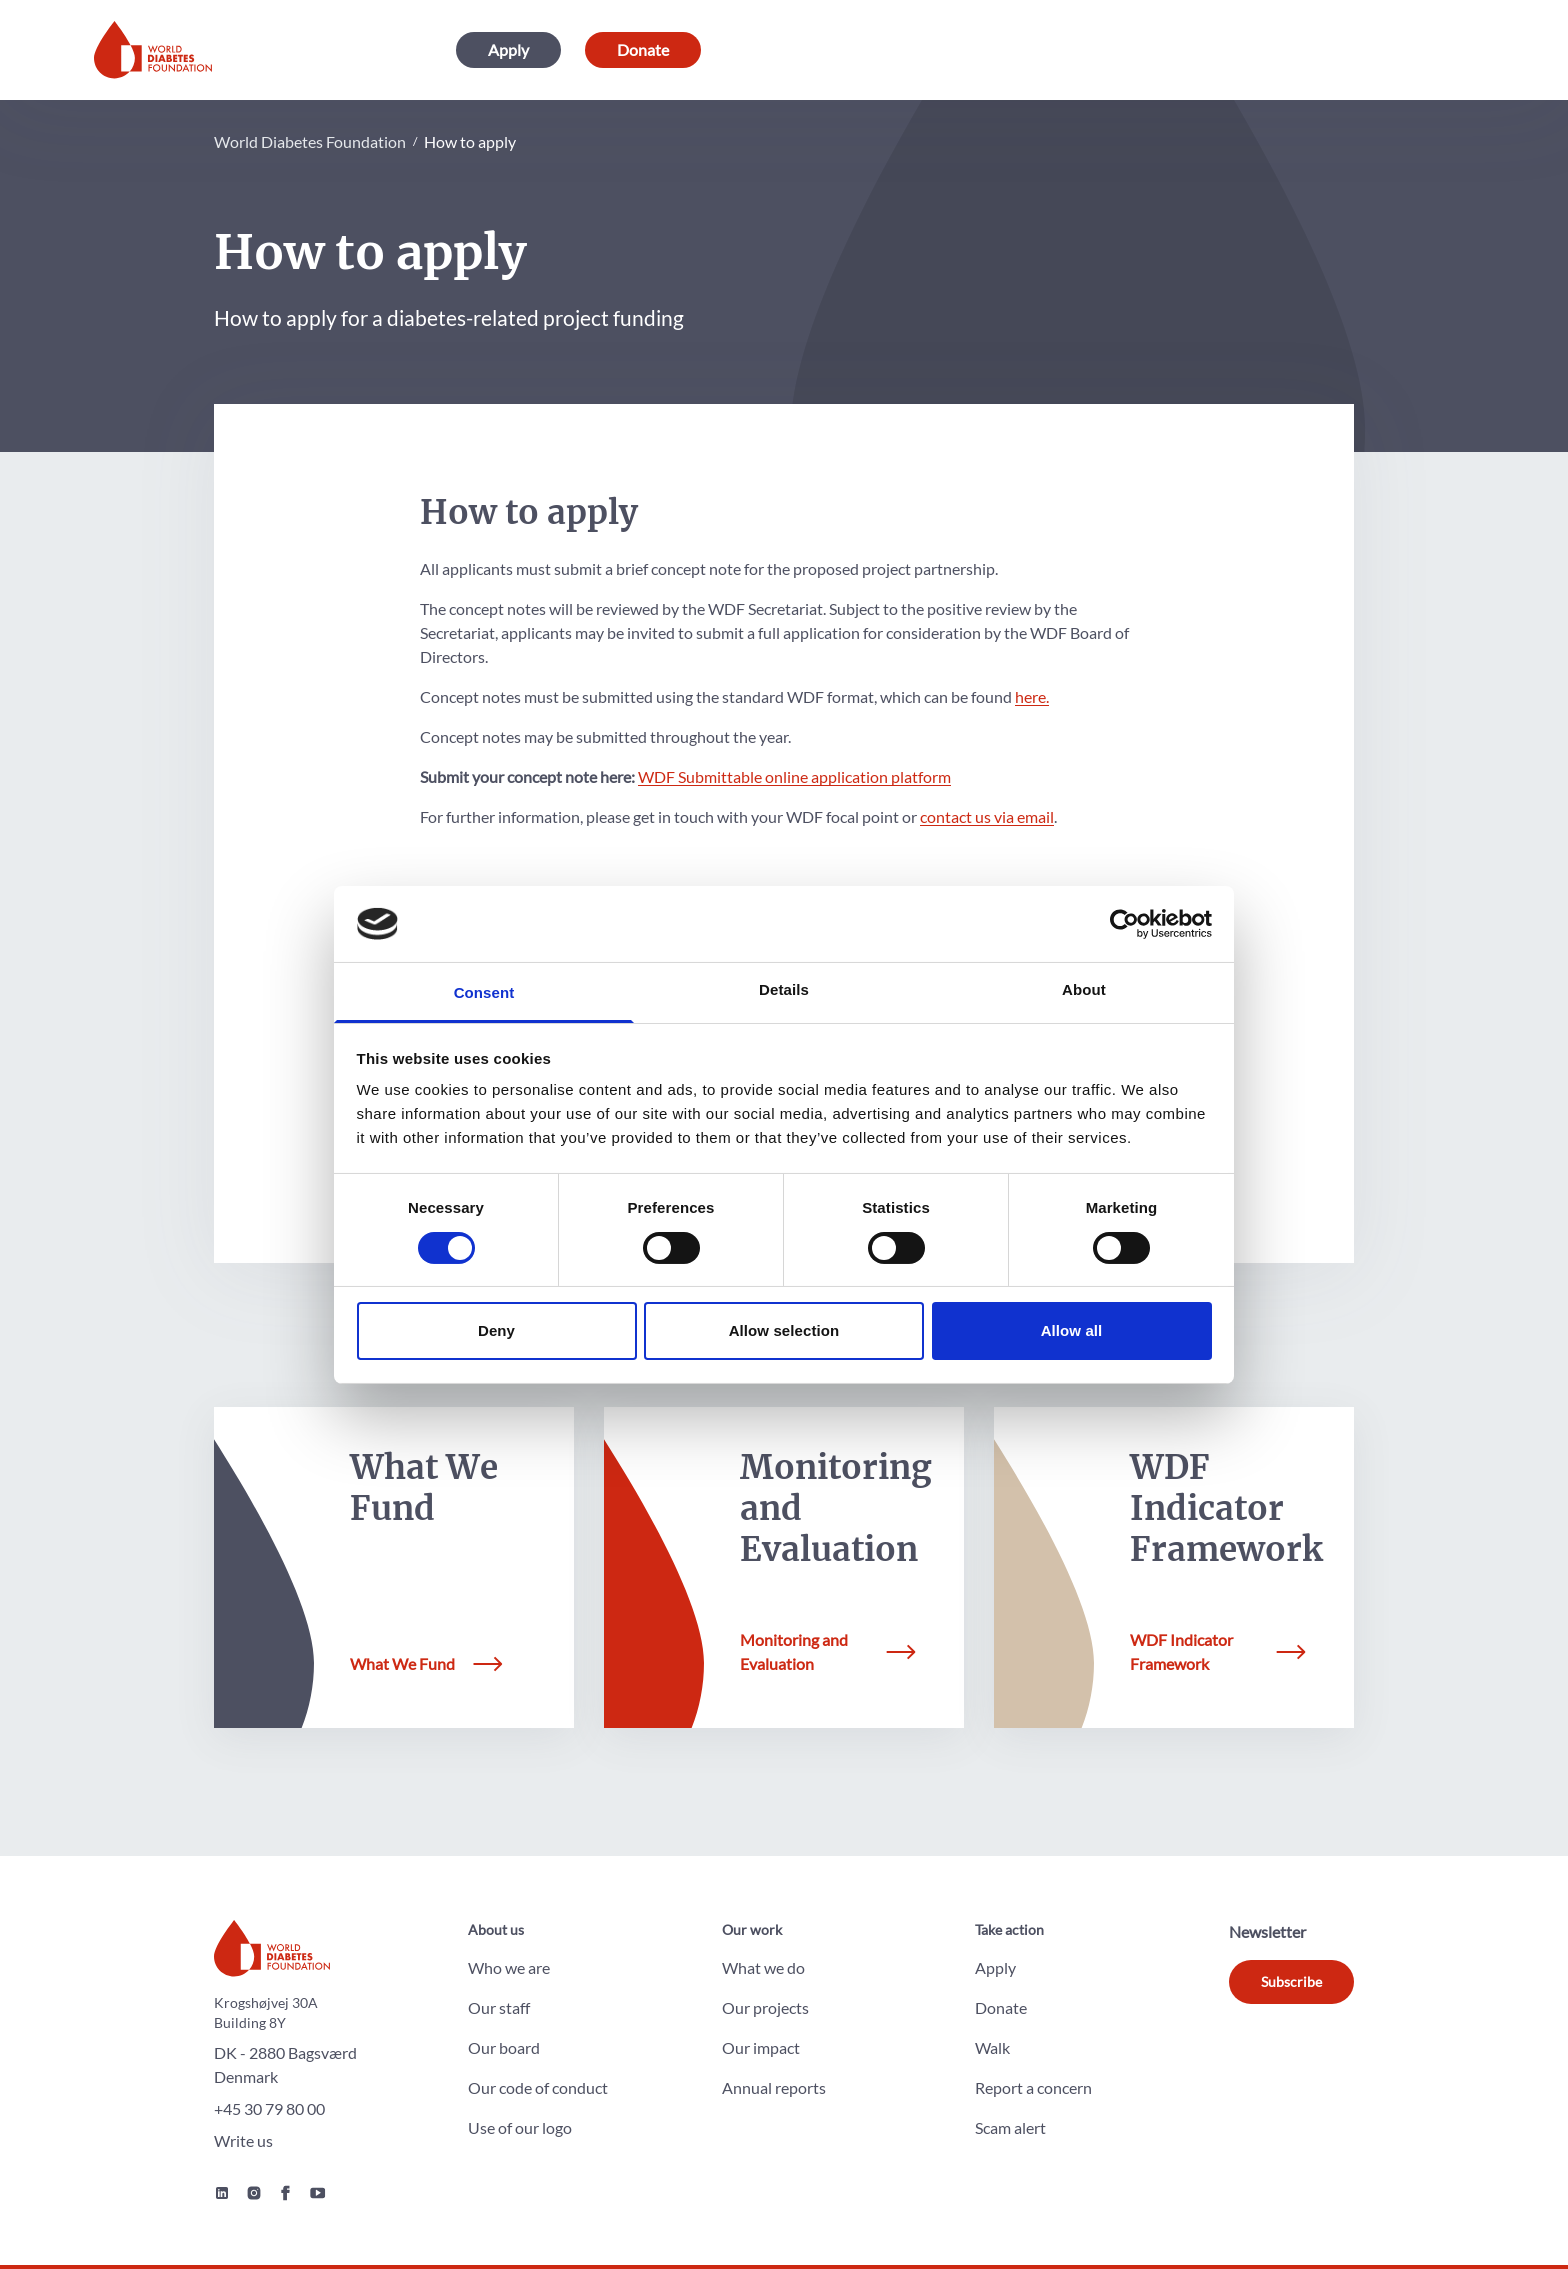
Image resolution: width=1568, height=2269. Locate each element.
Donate (643, 49)
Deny (496, 1330)
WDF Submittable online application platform (794, 776)
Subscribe (1291, 1981)
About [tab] (1084, 989)
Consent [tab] (484, 992)
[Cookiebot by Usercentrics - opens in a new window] (1124, 924)
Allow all (1072, 1330)
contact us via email (987, 816)
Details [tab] (784, 989)
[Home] (153, 50)
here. (1032, 696)
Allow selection (784, 1330)
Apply (508, 49)
